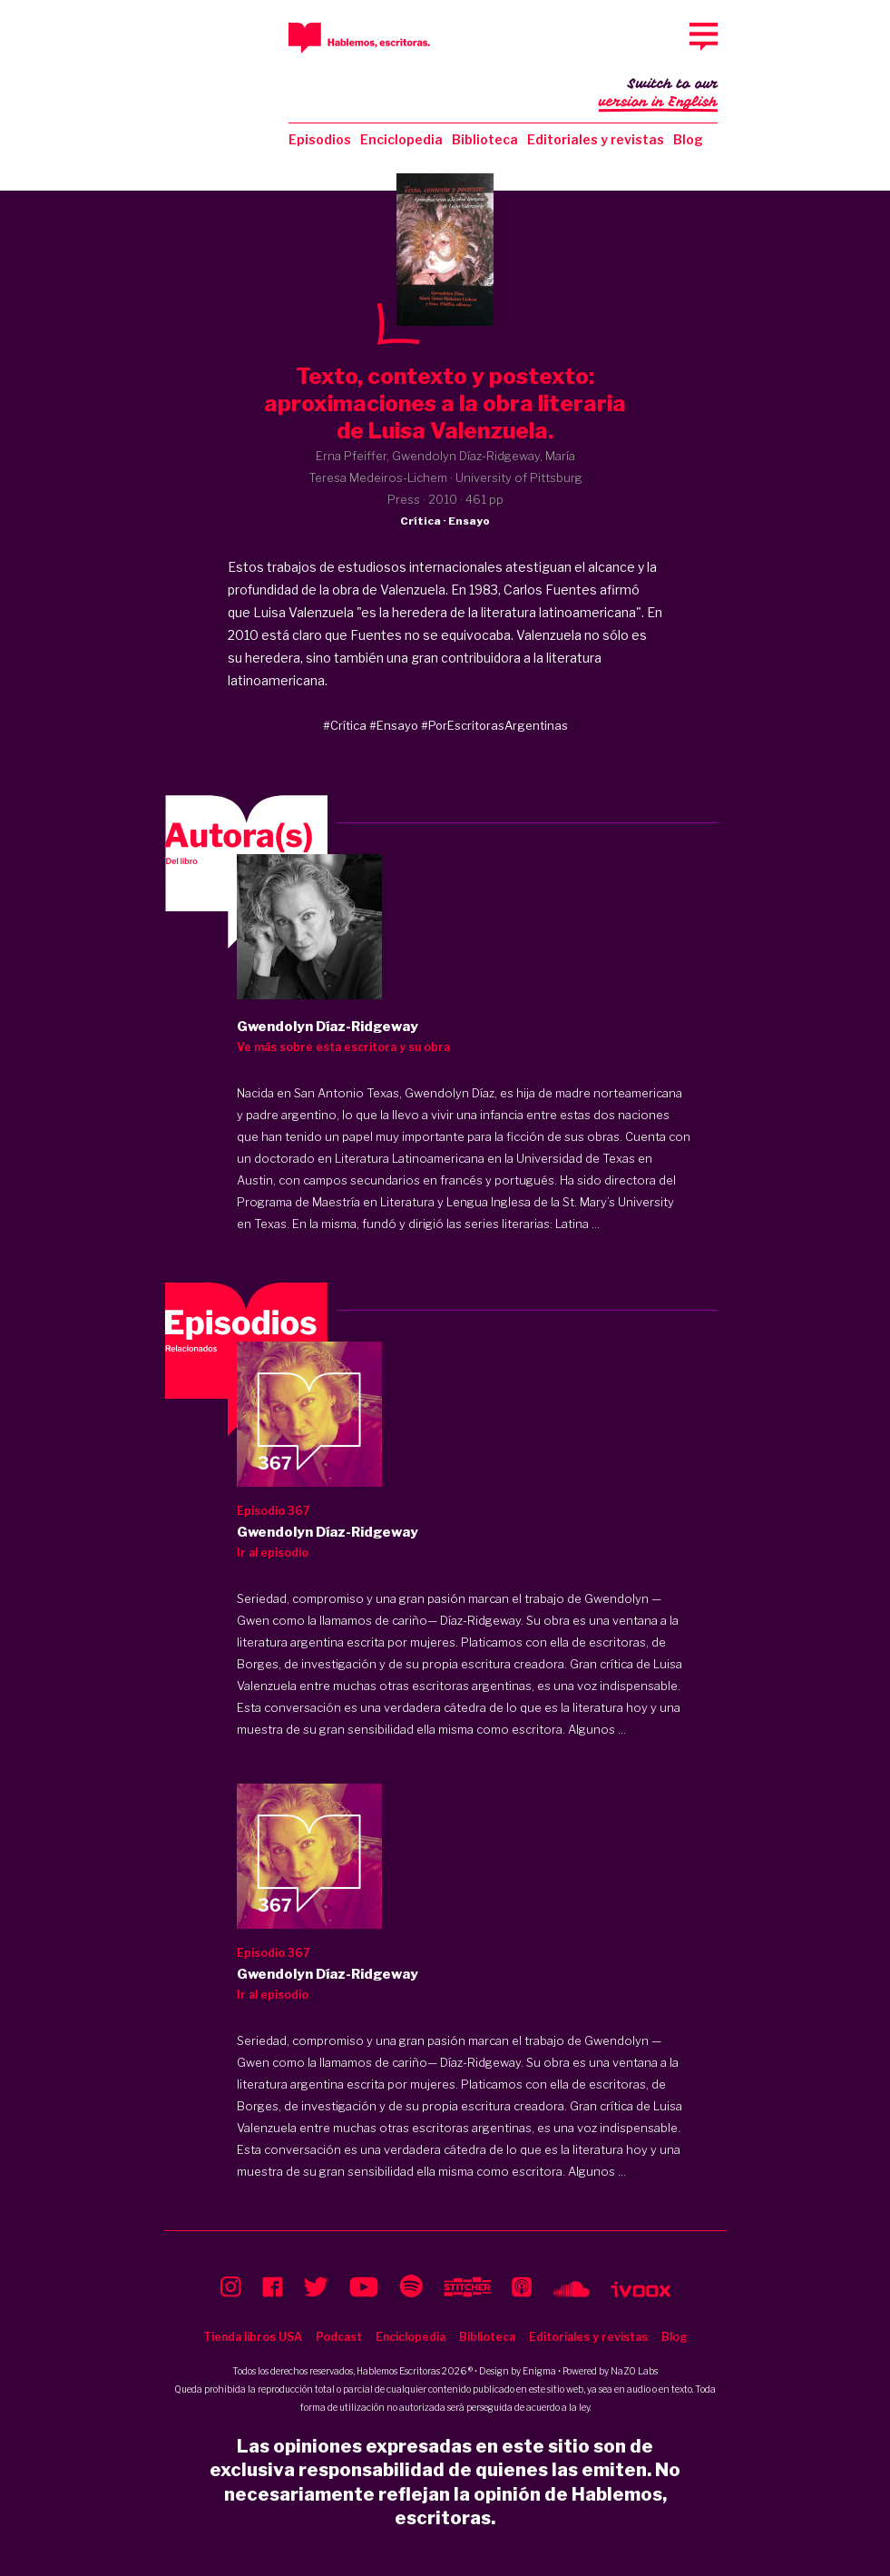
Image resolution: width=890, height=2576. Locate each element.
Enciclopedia (401, 139)
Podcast (339, 2337)
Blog (688, 139)
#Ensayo (393, 725)
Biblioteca (485, 139)
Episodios (320, 139)
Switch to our (658, 94)
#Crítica (345, 725)
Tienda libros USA (252, 2337)
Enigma (539, 2370)
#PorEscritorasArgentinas (494, 725)
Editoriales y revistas (595, 139)
